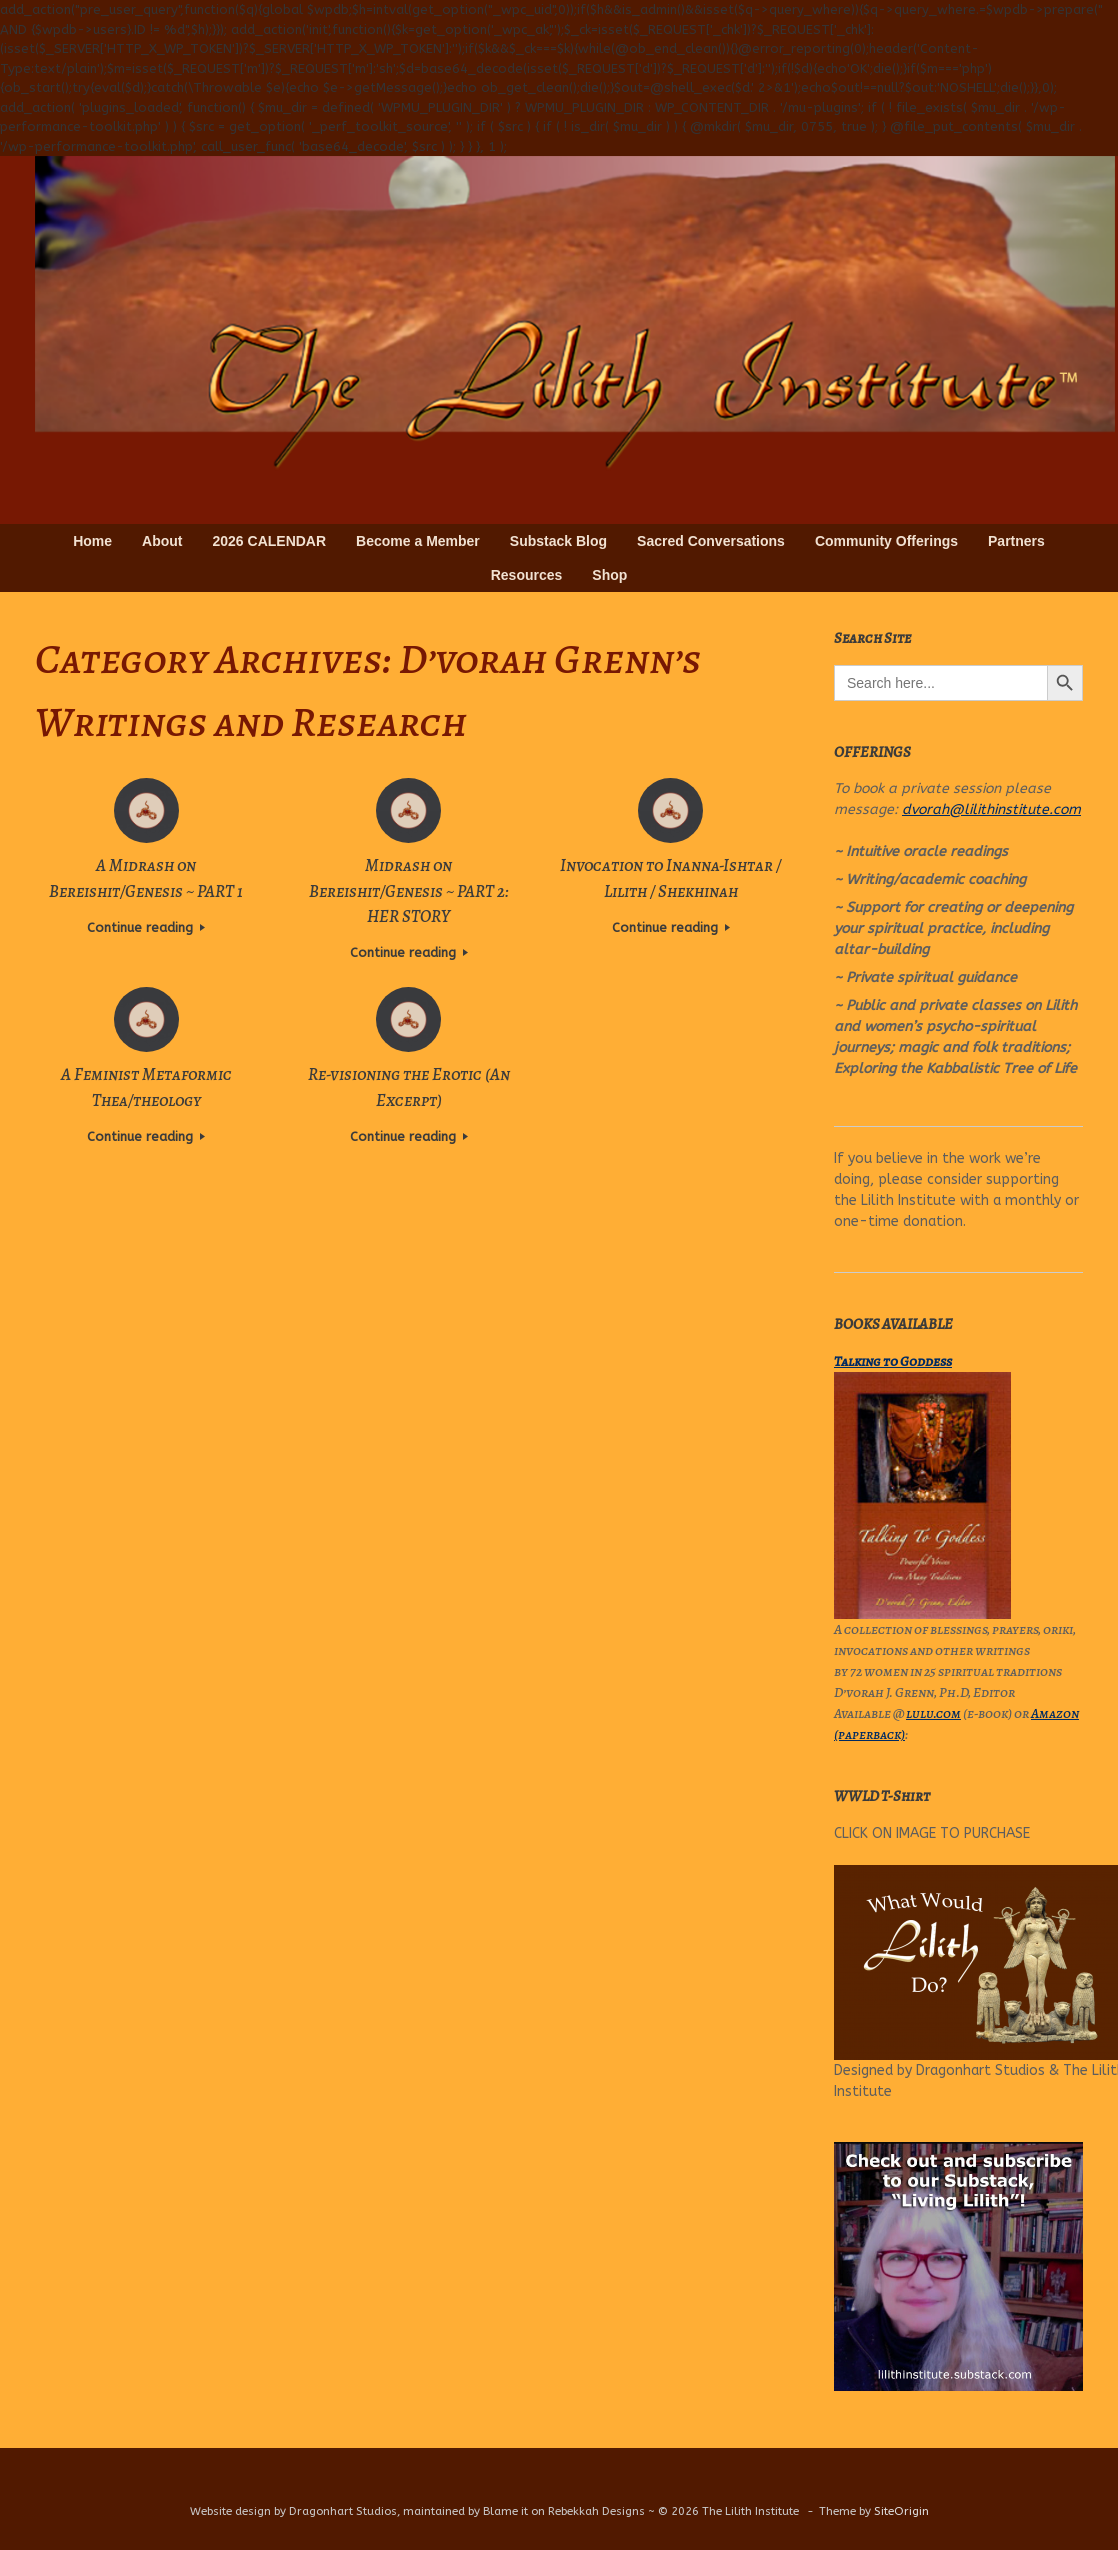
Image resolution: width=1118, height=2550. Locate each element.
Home (92, 541)
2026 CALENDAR (270, 541)
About (162, 541)
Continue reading (146, 927)
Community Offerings (886, 541)
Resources (527, 575)
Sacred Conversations (711, 541)
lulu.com (933, 1713)
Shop (609, 575)
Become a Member (418, 541)
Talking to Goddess (893, 1361)
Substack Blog (558, 541)
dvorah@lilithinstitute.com (991, 809)
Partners (1016, 541)
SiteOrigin (901, 2511)
